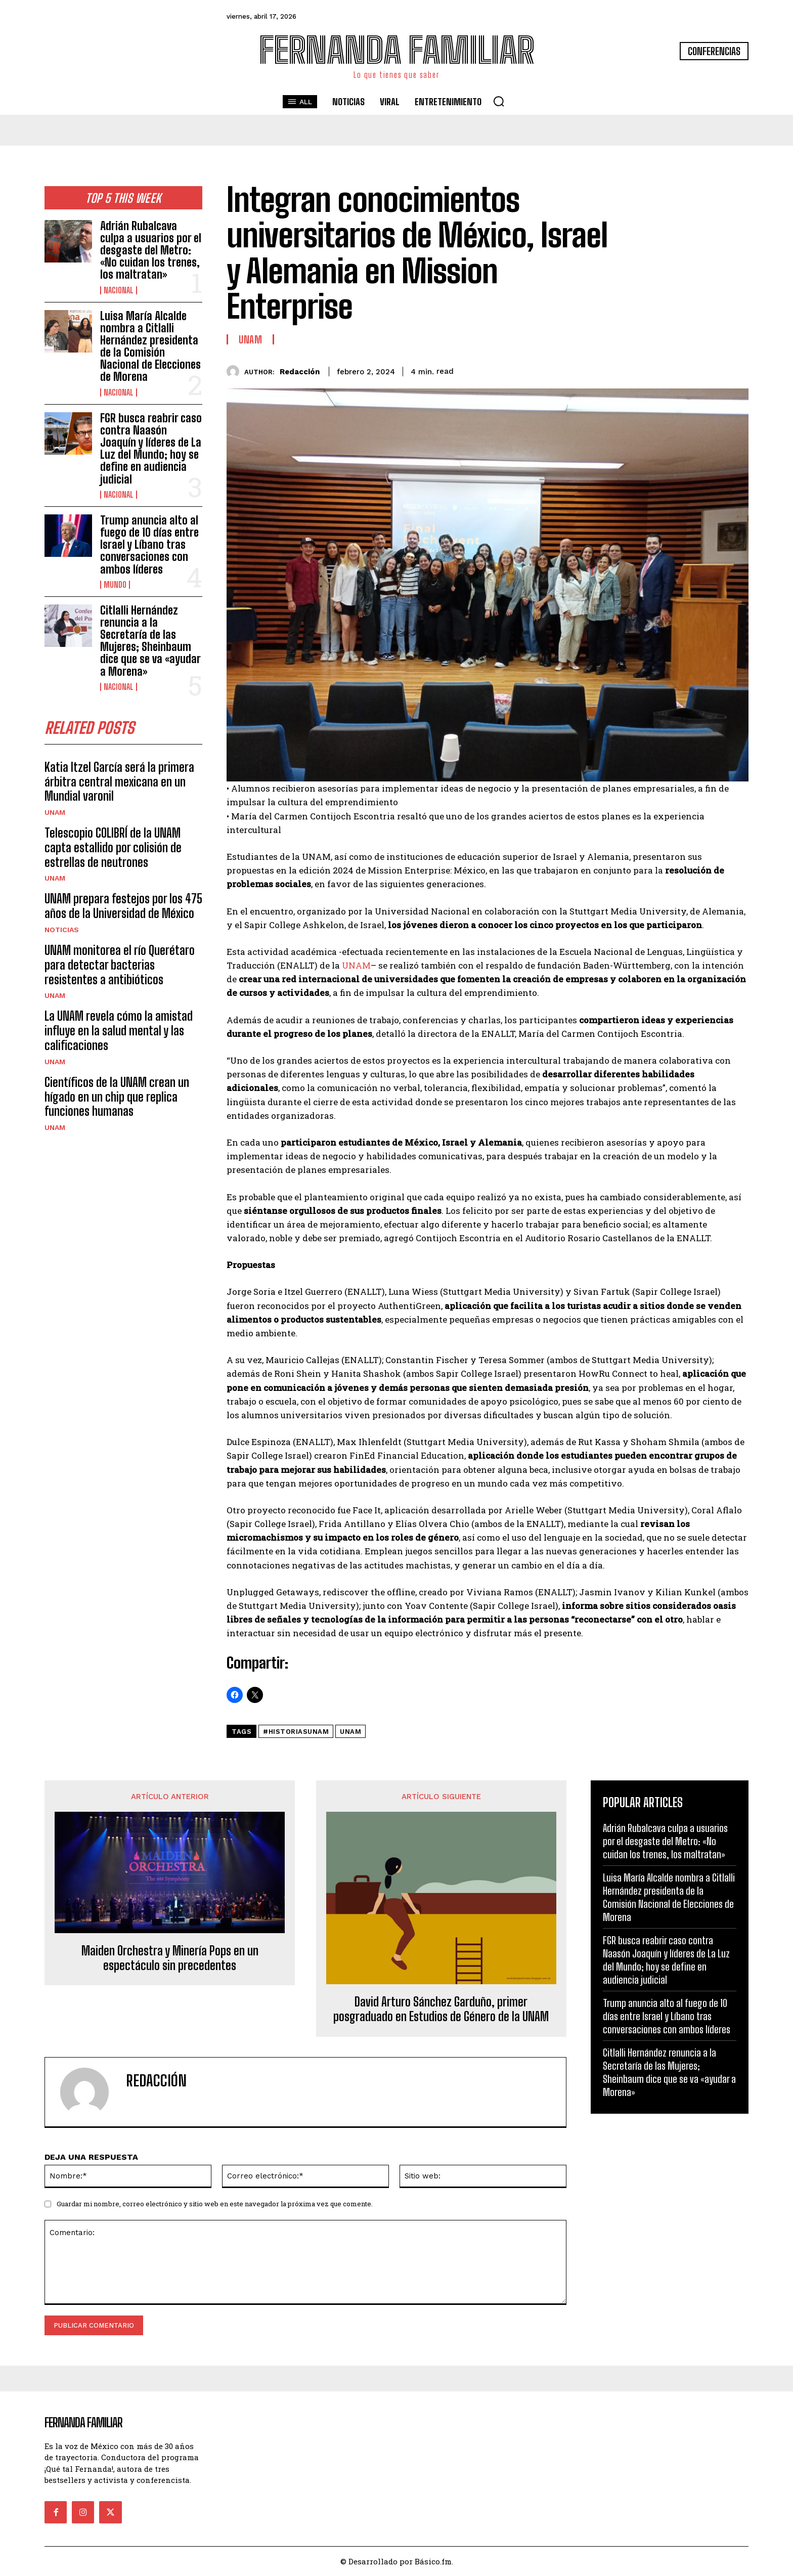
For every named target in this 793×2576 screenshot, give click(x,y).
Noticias (62, 930)
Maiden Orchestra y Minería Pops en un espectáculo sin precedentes (169, 1958)
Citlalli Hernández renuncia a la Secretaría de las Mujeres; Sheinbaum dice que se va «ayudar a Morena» (150, 640)
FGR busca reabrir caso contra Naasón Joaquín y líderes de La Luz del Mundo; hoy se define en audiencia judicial (151, 448)
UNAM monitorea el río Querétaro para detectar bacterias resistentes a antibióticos (120, 965)
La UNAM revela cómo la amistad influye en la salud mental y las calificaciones (119, 1031)
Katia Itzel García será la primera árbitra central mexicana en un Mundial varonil (119, 782)
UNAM (55, 812)
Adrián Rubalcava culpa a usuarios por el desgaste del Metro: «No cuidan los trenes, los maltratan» (150, 250)
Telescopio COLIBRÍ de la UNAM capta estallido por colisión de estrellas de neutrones (113, 848)
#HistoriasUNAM (296, 1731)
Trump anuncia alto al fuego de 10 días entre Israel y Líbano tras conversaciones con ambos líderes (149, 544)
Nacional (119, 290)
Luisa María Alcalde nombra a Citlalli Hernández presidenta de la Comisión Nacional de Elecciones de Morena (150, 346)
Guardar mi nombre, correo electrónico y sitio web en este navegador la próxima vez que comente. (215, 2203)
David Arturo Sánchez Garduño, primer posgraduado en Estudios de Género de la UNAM (441, 2009)
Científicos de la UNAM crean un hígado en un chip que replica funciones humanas (117, 1097)
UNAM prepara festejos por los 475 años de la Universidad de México (123, 906)
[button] (499, 101)
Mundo (115, 585)
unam (350, 1731)
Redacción (300, 371)
